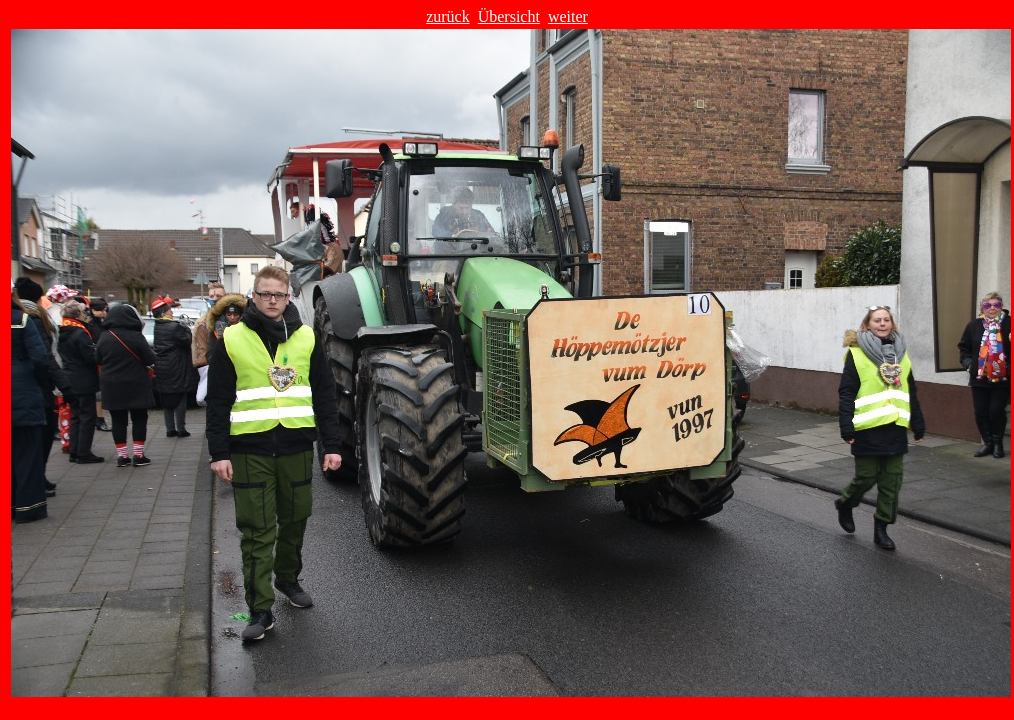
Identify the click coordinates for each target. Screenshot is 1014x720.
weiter (568, 16)
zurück (448, 16)
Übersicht (509, 16)
